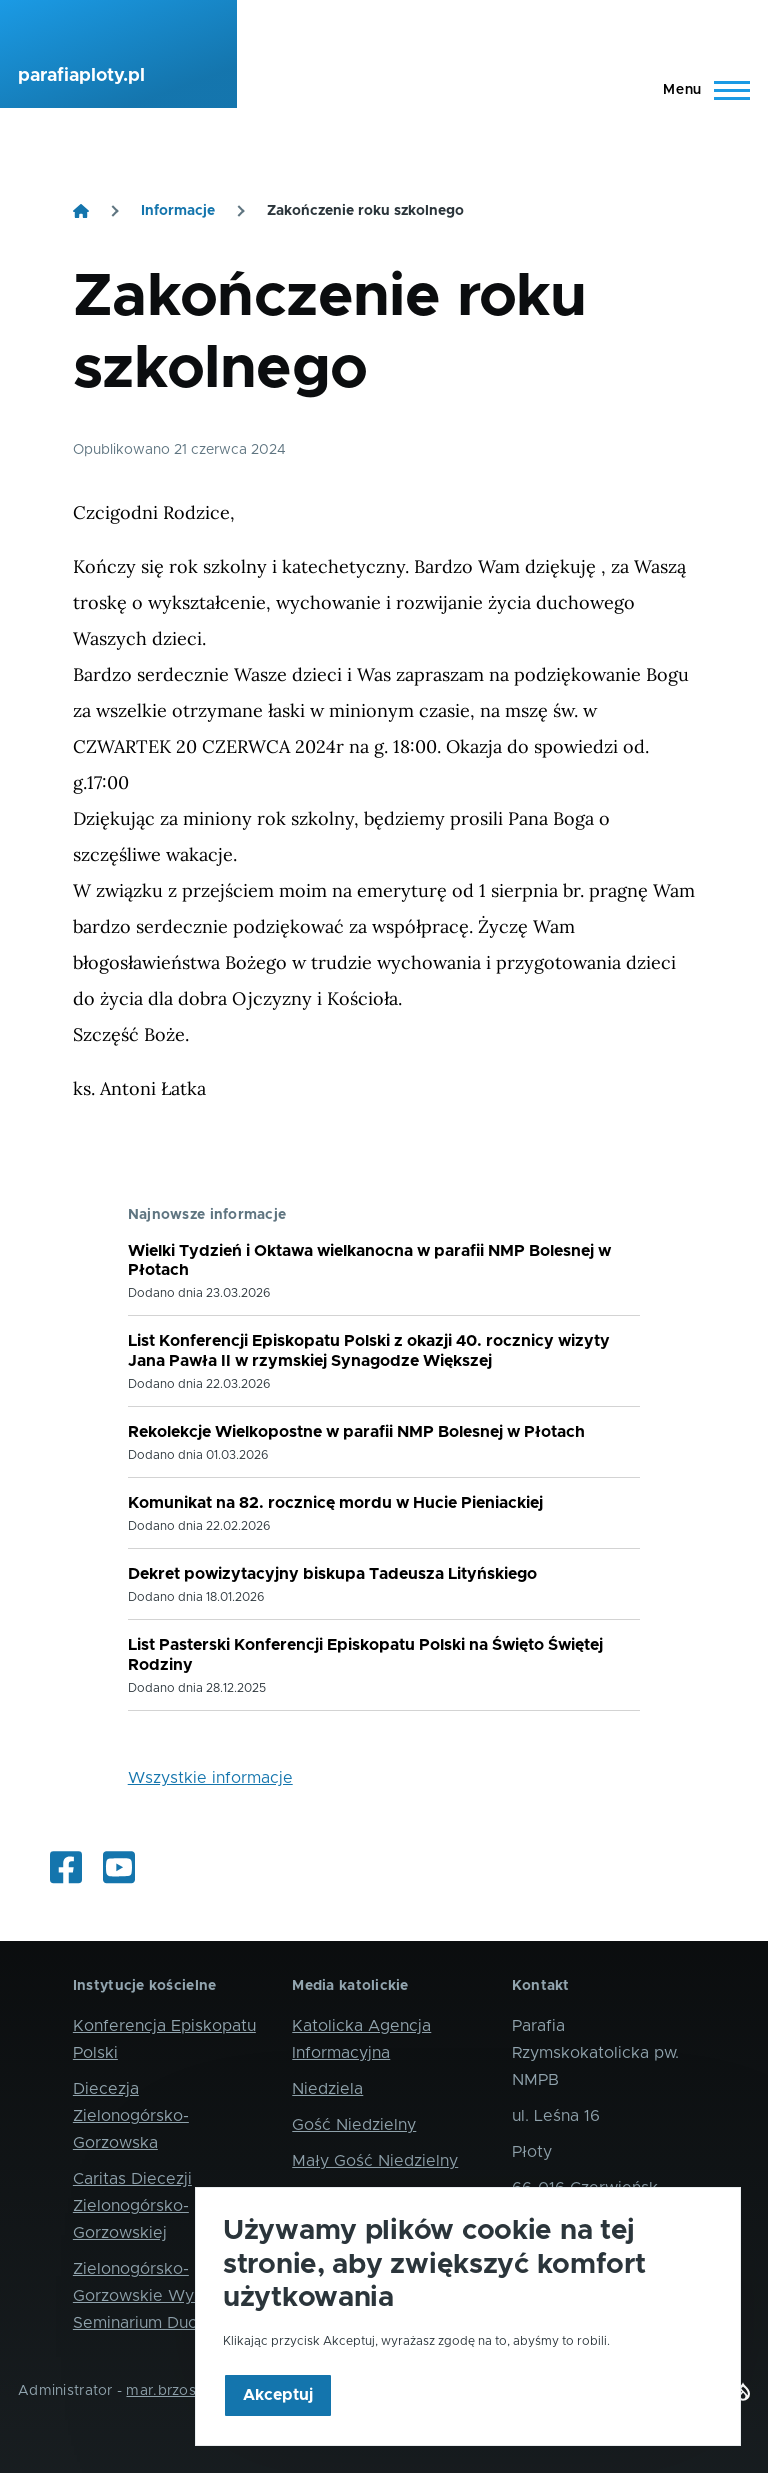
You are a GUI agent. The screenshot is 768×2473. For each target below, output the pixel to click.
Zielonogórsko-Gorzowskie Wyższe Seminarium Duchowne (160, 2296)
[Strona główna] (81, 211)
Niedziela (327, 2089)
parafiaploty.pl (81, 76)
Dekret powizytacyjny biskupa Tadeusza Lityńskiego (332, 1574)
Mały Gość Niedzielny (375, 2161)
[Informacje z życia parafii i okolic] (66, 1869)
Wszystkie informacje (210, 1778)
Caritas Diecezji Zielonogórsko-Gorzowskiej (132, 2206)
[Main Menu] (700, 90)
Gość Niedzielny (354, 2125)
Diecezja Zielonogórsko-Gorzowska (131, 2116)
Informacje (178, 211)
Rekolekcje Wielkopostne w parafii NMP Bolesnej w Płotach (356, 1432)
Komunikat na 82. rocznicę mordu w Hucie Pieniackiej (335, 1503)
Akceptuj (278, 2424)
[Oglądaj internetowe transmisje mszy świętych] (119, 1869)
